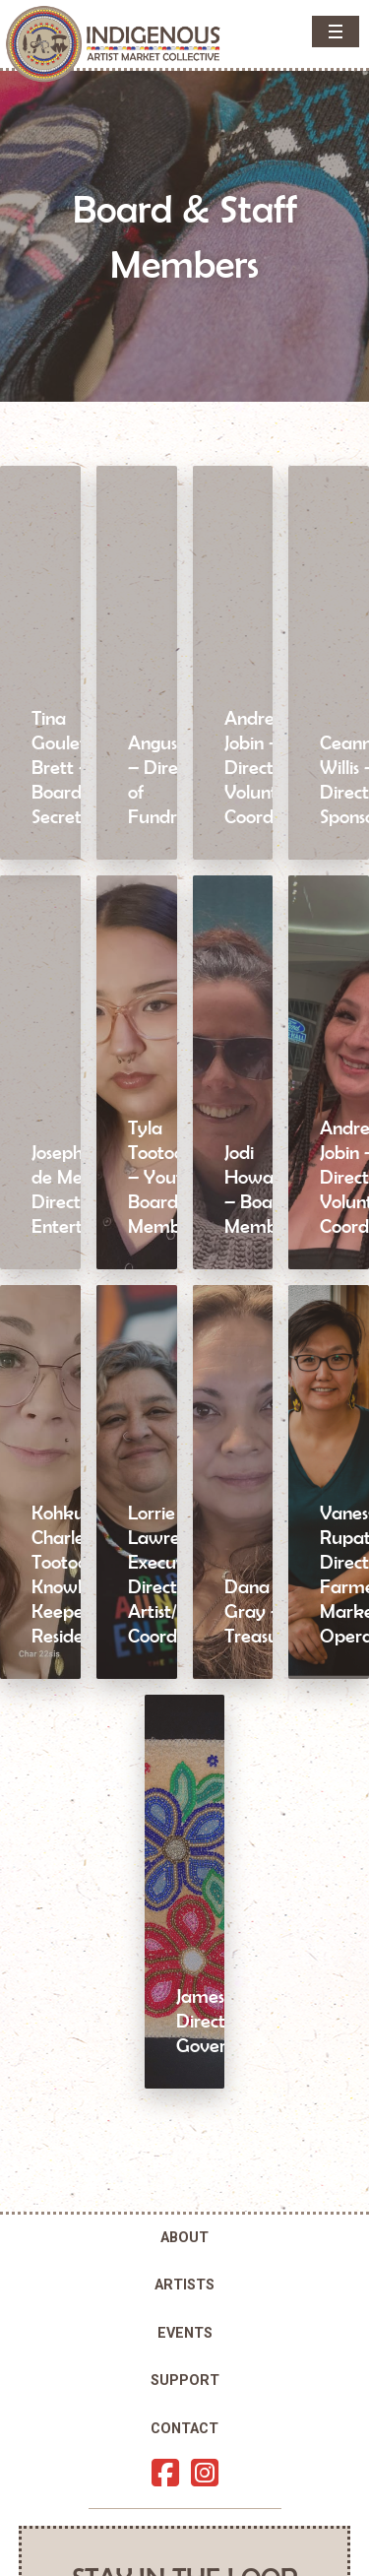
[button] (335, 31)
